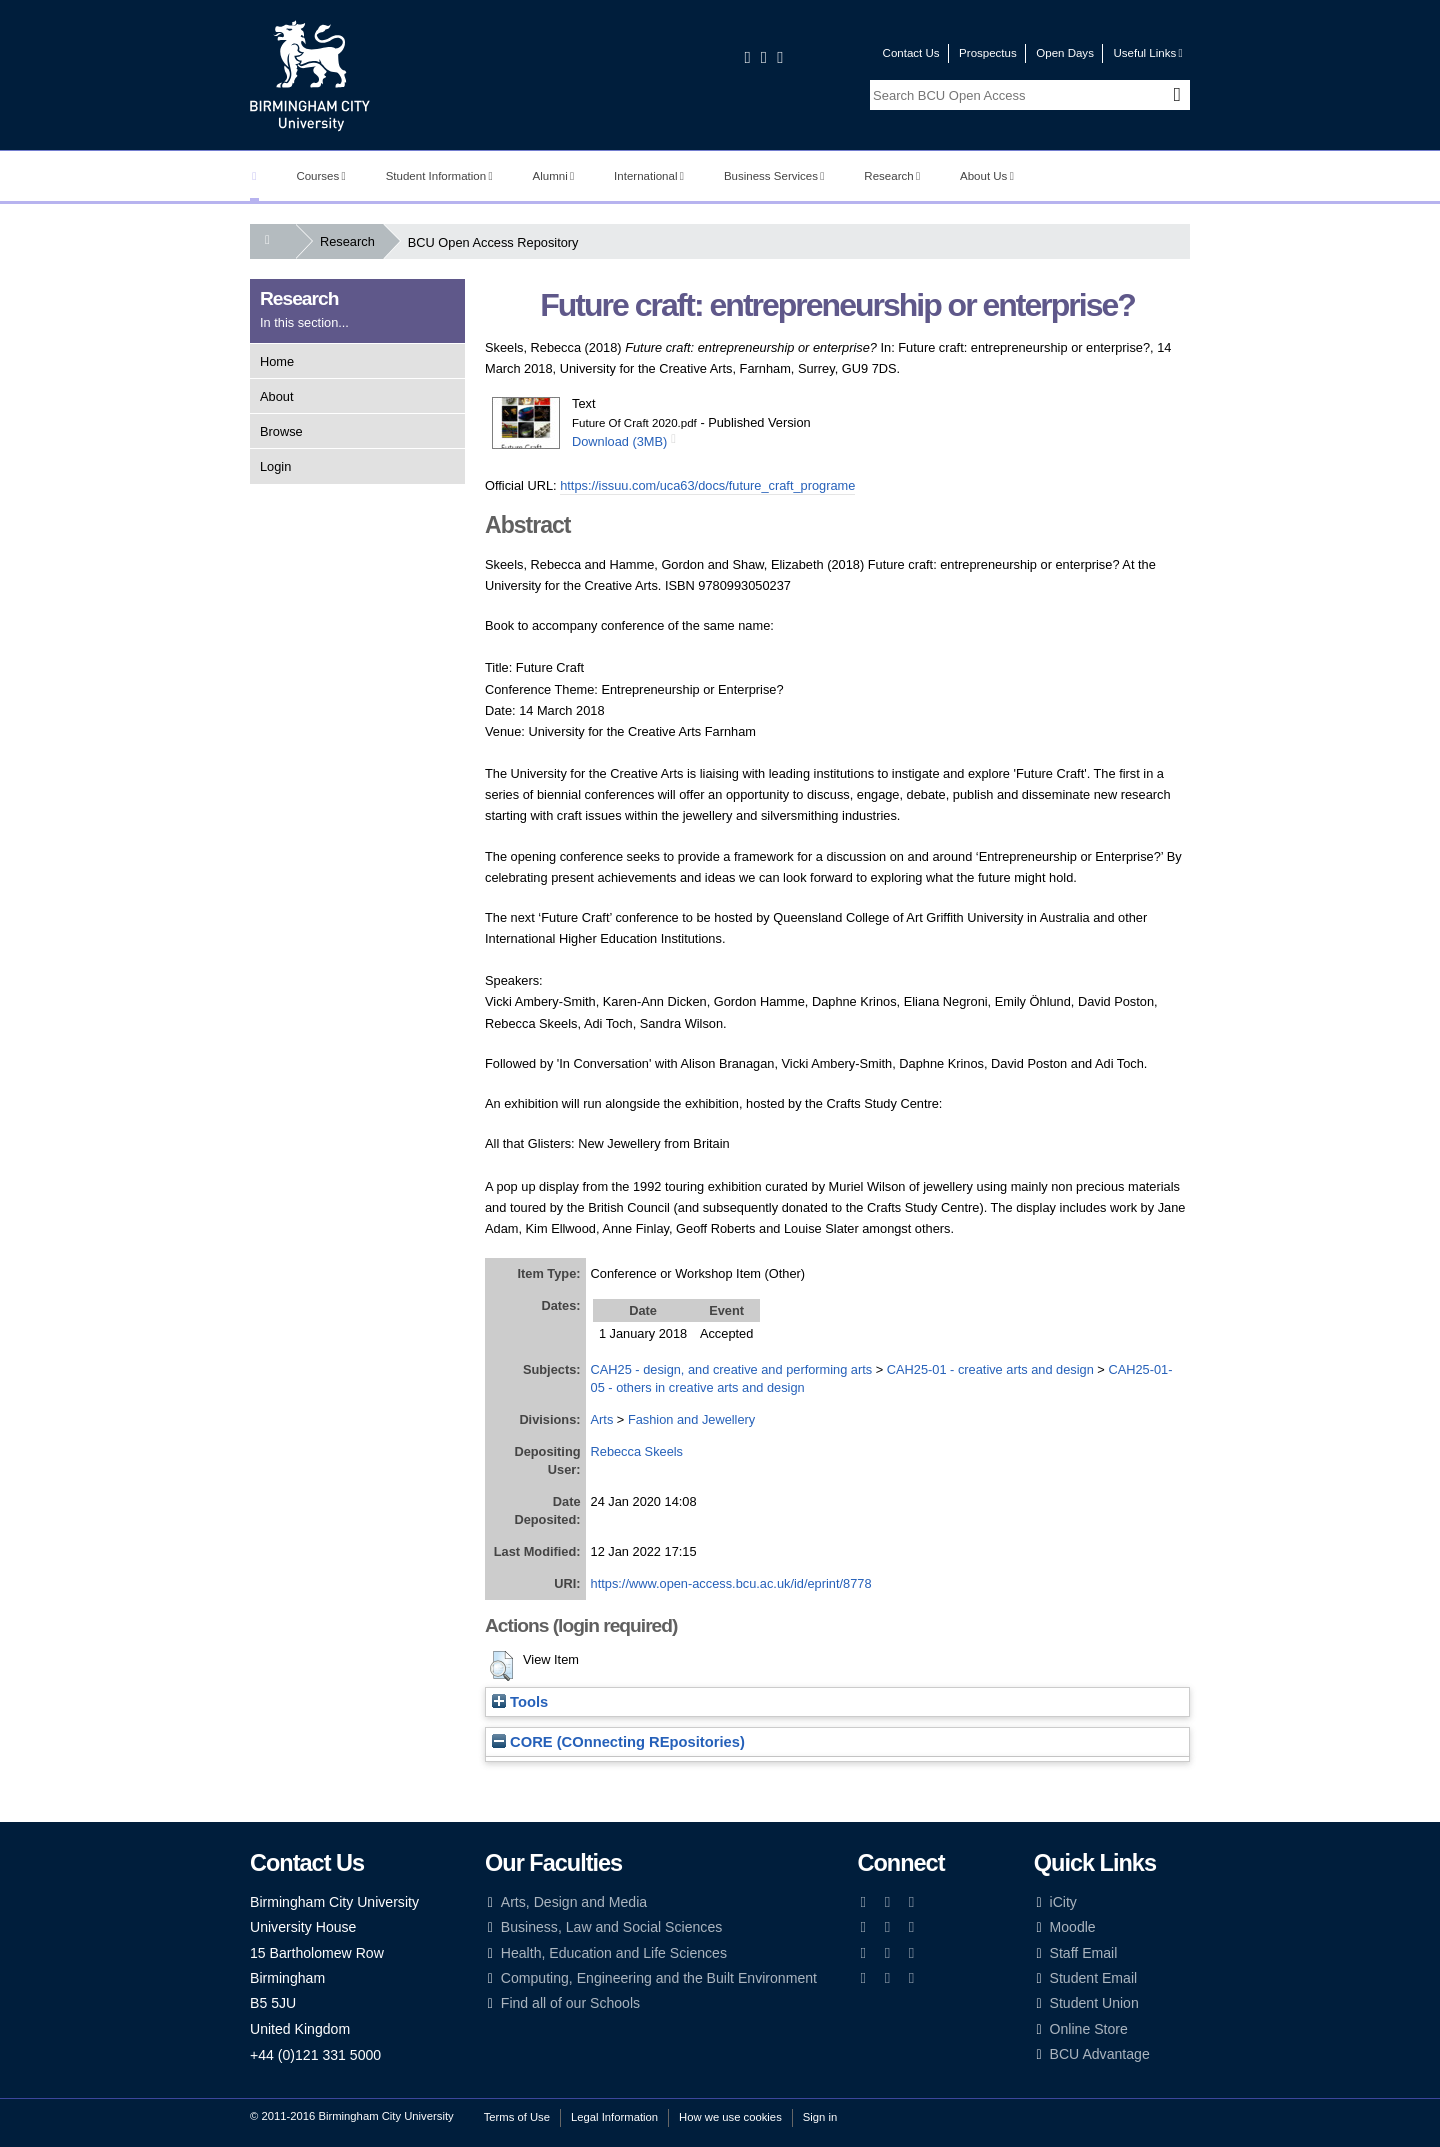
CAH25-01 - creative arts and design (990, 1369)
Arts (602, 1419)
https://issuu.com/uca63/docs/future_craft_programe (707, 485)
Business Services (774, 176)
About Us (987, 176)
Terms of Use (517, 2117)
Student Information (439, 176)
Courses (320, 176)
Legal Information (614, 2117)
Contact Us (911, 53)
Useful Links (1147, 53)
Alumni (554, 176)
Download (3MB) (619, 441)
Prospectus (988, 53)
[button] (501, 1666)
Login (275, 466)
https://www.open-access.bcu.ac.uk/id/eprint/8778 (731, 1583)
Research (892, 176)
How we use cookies (730, 2117)
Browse (281, 431)
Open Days (1065, 53)
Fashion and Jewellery (691, 1419)
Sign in (820, 2117)
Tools (520, 1702)
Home (277, 361)
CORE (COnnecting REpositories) (618, 1742)
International (649, 176)
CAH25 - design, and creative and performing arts (732, 1369)
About (276, 396)
